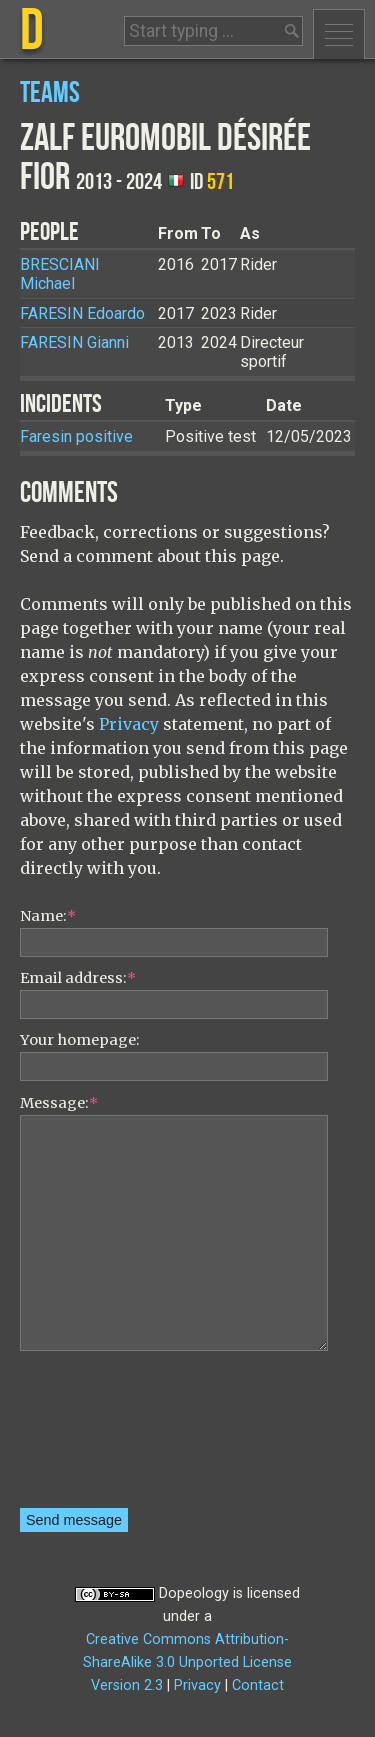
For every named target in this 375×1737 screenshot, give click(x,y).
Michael (60, 274)
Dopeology (194, 1593)
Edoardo (82, 313)
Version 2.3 (127, 1685)
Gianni (74, 342)
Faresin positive (76, 436)
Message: (59, 1103)
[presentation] (102, 1436)
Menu (339, 34)
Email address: (78, 978)
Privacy (129, 724)
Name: (48, 916)
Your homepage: (80, 1040)
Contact (258, 1685)
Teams (50, 93)
